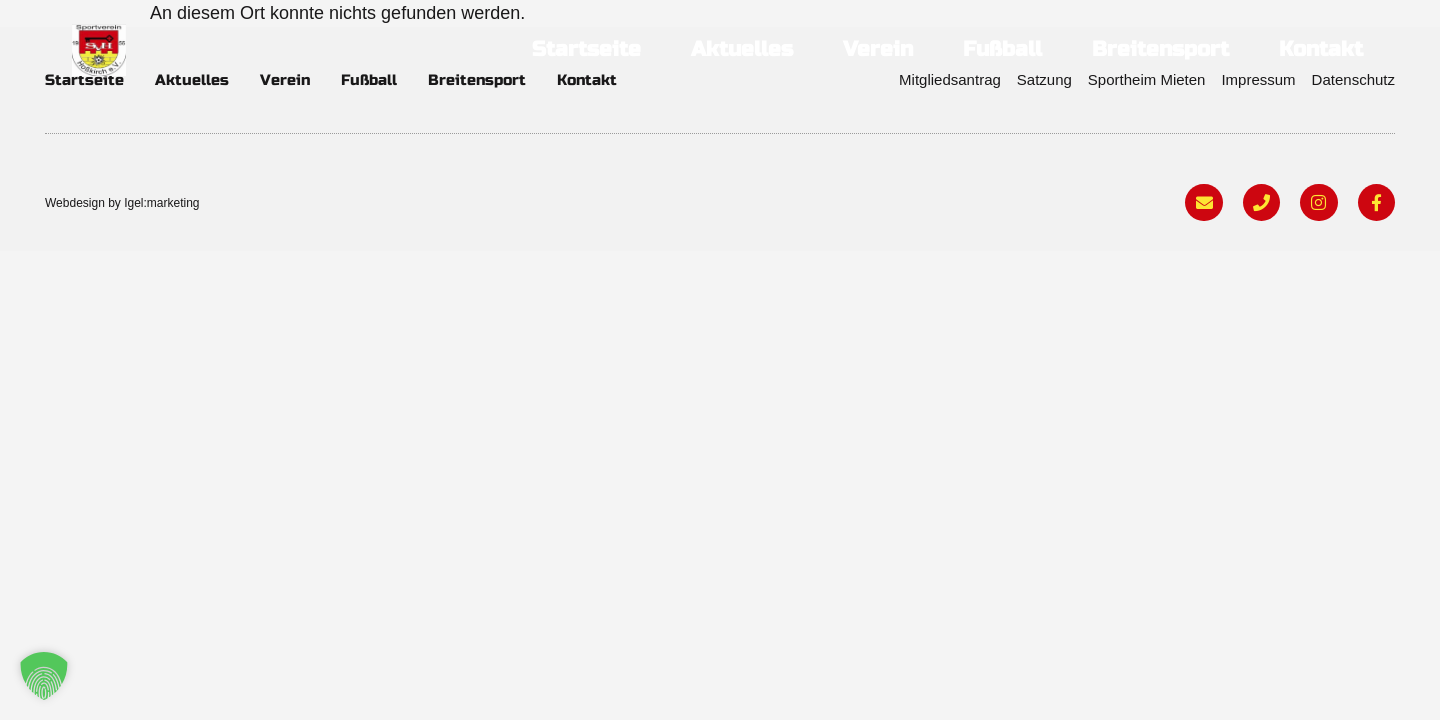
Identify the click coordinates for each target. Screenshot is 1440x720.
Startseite (586, 49)
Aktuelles (742, 49)
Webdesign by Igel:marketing (122, 203)
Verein (878, 49)
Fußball (1002, 49)
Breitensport (1160, 49)
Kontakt (1321, 49)
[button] (44, 676)
